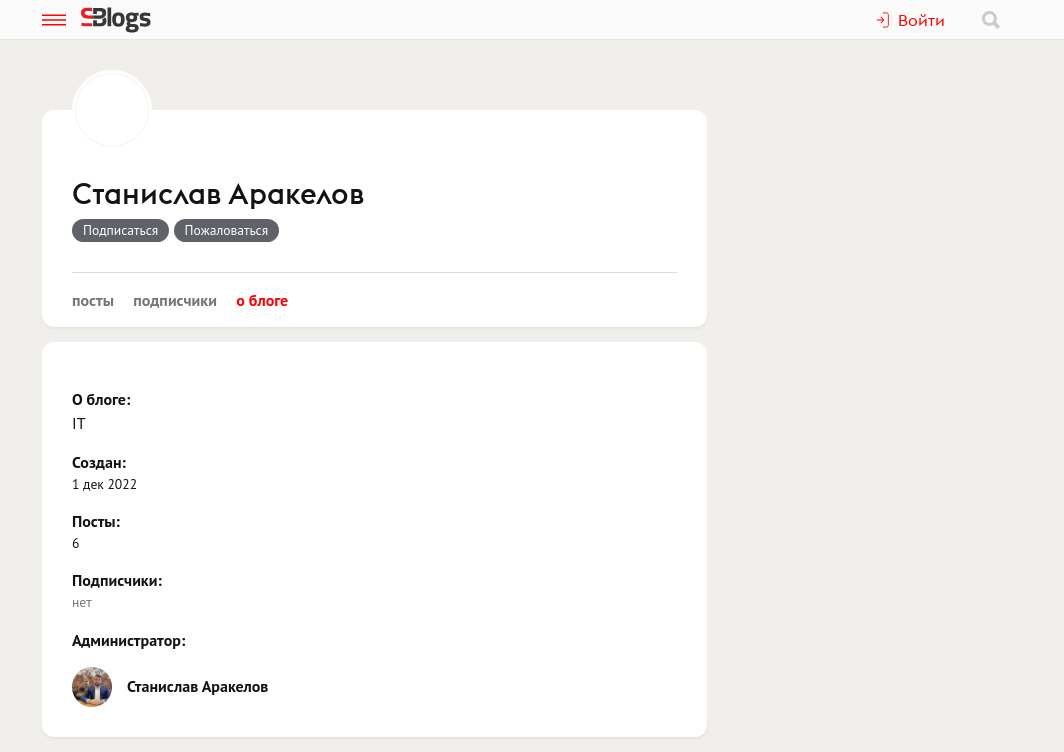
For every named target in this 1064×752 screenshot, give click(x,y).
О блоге (262, 300)
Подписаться (120, 230)
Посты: (96, 521)
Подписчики (175, 300)
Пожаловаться (227, 230)
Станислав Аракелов (218, 195)
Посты (93, 300)
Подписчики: (117, 580)
